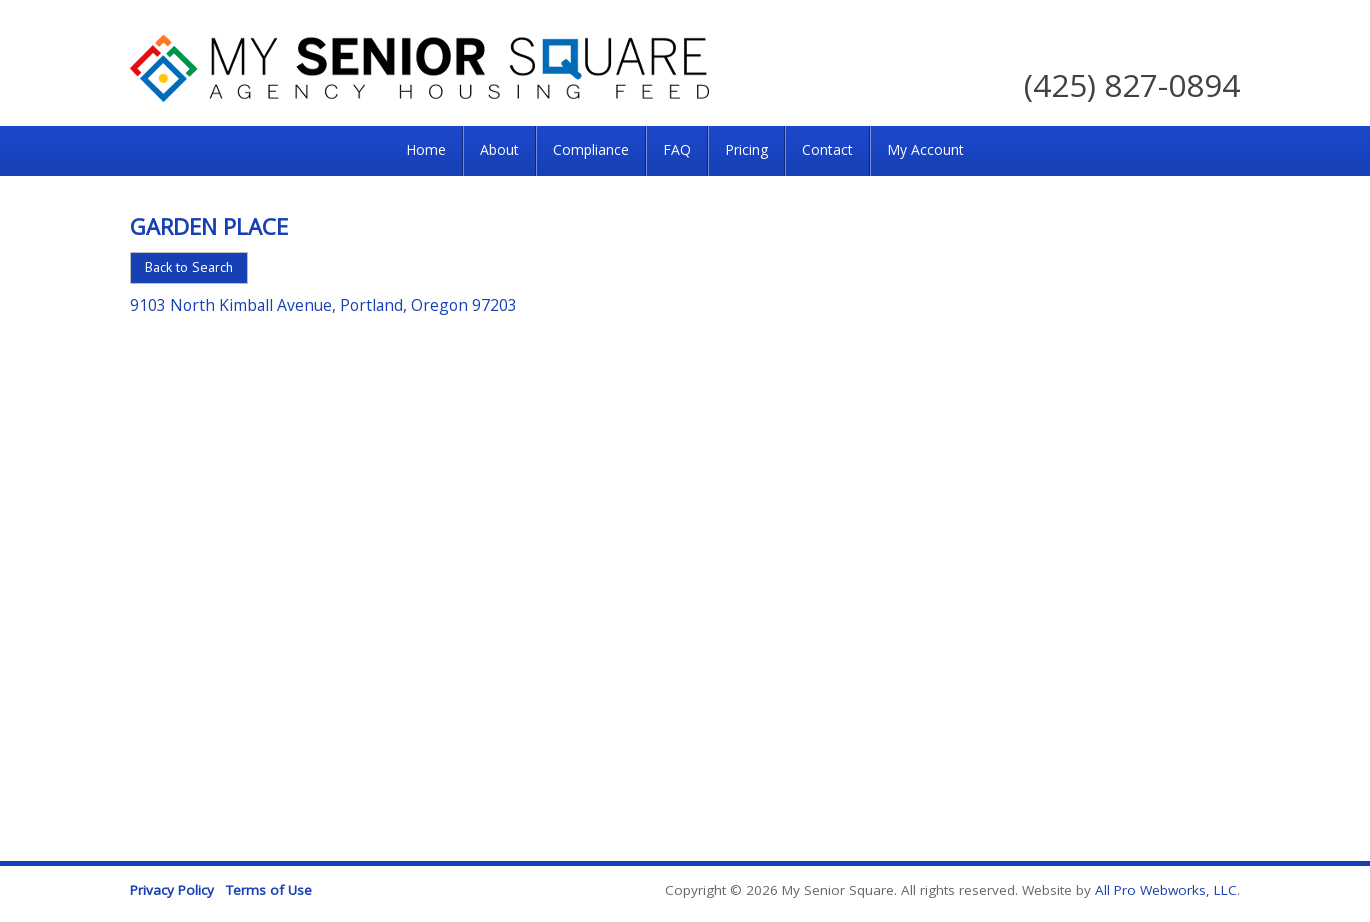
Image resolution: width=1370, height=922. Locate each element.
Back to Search (189, 267)
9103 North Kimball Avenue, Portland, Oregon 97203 (323, 305)
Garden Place (209, 226)
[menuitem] (426, 151)
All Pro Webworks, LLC (1166, 890)
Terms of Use (269, 890)
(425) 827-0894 (1132, 84)
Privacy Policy (172, 890)
